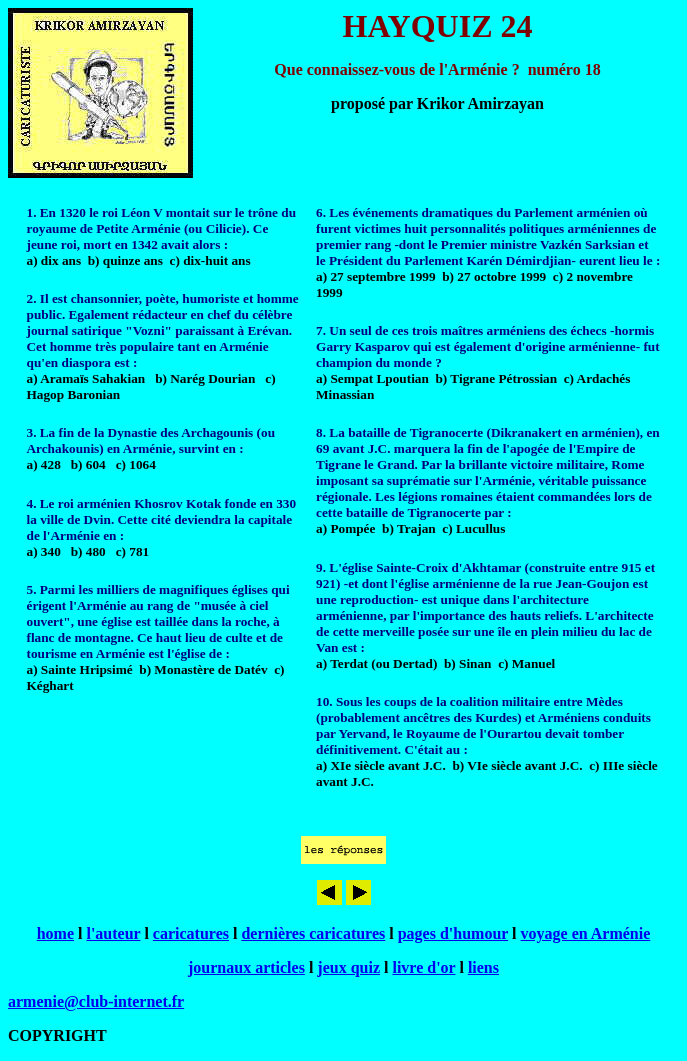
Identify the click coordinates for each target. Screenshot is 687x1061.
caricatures (191, 933)
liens (483, 967)
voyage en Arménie (586, 933)
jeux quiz (348, 967)
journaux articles (246, 967)
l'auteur (113, 933)
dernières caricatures (313, 933)
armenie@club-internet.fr (96, 1001)
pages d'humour (453, 933)
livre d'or (423, 967)
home (55, 933)
